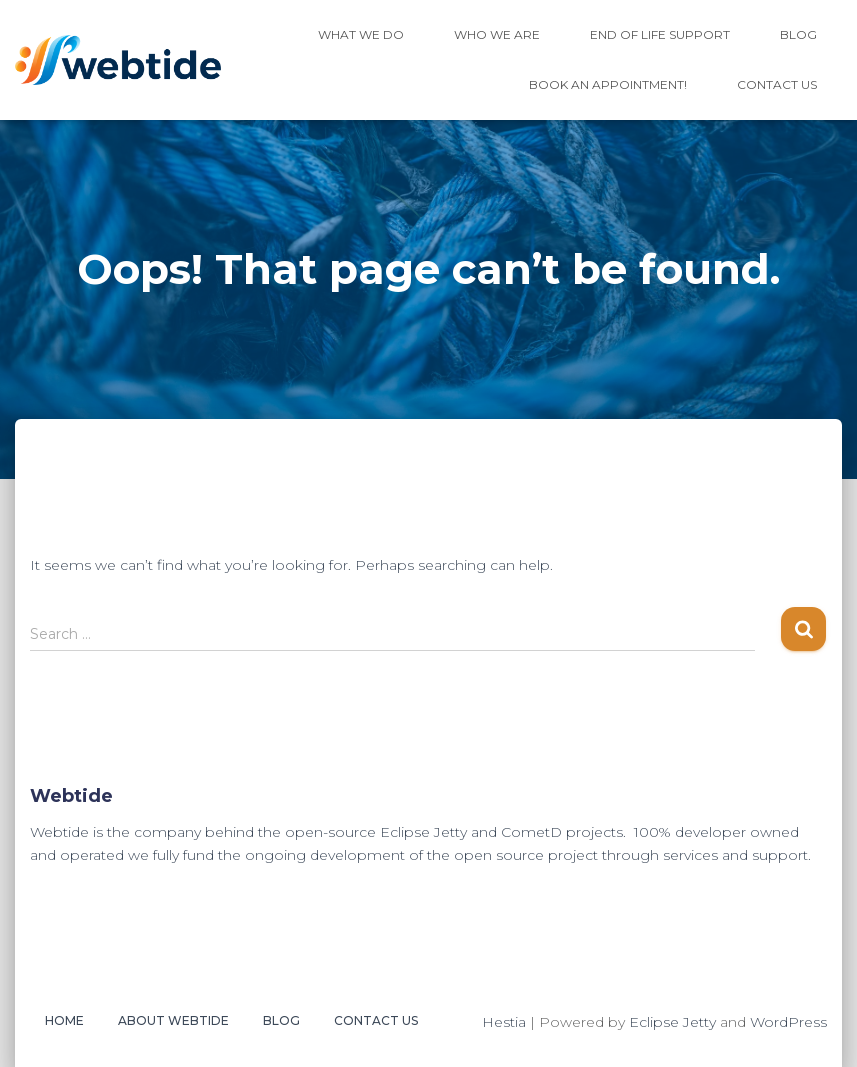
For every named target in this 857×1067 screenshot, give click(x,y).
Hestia (504, 1022)
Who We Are (497, 34)
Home (64, 1020)
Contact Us (777, 84)
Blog (798, 34)
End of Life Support (660, 34)
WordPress (788, 1022)
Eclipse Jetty (672, 1022)
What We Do (361, 34)
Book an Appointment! (608, 84)
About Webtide (173, 1020)
